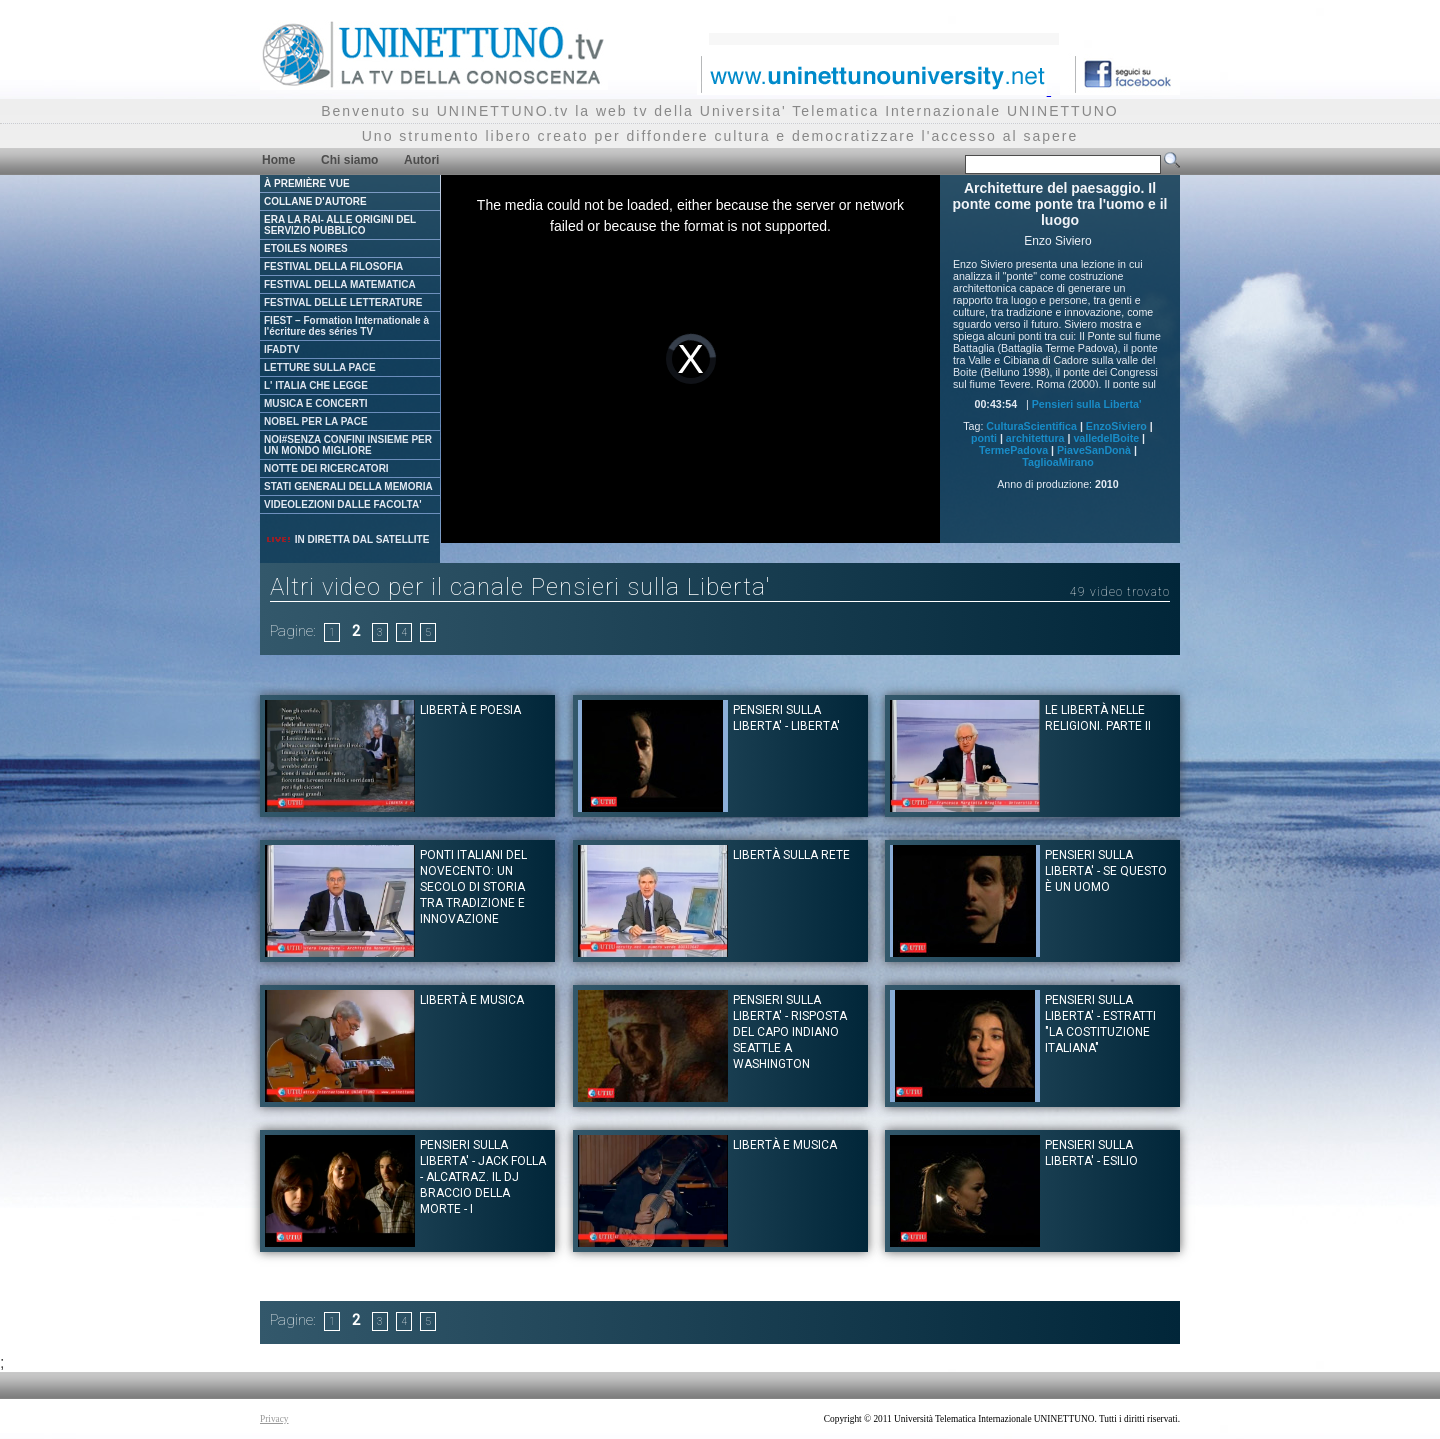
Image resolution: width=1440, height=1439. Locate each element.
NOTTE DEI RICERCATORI (326, 468)
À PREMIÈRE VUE (307, 183)
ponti (984, 438)
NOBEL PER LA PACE (316, 421)
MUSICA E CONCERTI (316, 403)
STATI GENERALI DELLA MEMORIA (348, 486)
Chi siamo (349, 160)
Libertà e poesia (470, 710)
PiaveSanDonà (1094, 450)
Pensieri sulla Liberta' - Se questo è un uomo (1106, 871)
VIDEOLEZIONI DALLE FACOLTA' (343, 504)
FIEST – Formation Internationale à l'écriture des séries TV (346, 326)
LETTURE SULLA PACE (320, 367)
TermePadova (1013, 450)
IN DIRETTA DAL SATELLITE (347, 539)
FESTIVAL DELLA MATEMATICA (340, 284)
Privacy (274, 1419)
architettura (1035, 438)
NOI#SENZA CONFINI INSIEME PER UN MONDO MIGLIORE (348, 445)
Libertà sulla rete (791, 855)
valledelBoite (1106, 438)
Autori (421, 160)
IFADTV (282, 349)
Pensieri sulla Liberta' (1087, 404)
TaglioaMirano (1057, 462)
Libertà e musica (472, 1000)
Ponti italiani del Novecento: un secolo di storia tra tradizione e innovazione (473, 887)
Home (278, 160)
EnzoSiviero (1116, 426)
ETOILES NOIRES (306, 248)
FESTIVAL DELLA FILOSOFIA (333, 266)
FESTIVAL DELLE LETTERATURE (343, 302)
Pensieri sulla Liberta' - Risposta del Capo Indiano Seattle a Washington (790, 1032)
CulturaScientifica (1031, 426)
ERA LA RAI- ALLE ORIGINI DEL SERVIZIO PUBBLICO (340, 225)
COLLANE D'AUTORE (315, 201)
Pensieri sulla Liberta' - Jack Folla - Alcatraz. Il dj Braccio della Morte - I (483, 1177)
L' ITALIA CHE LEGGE (316, 385)
